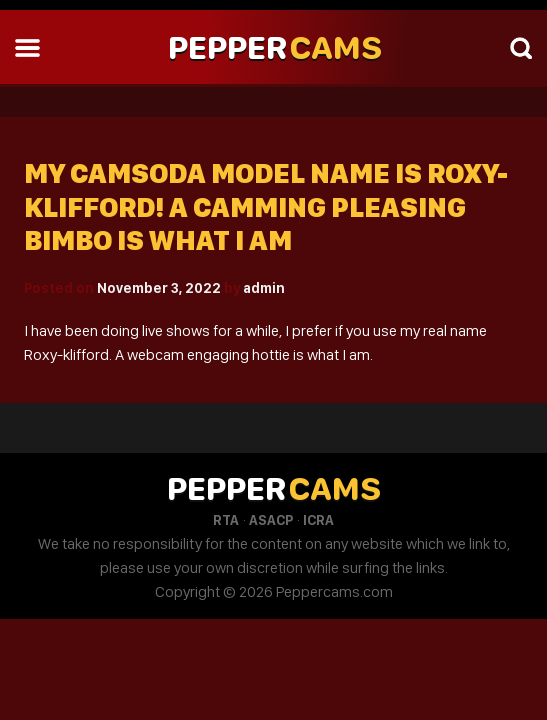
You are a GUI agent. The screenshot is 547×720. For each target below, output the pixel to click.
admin (264, 288)
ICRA (318, 520)
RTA (226, 520)
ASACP (271, 520)
